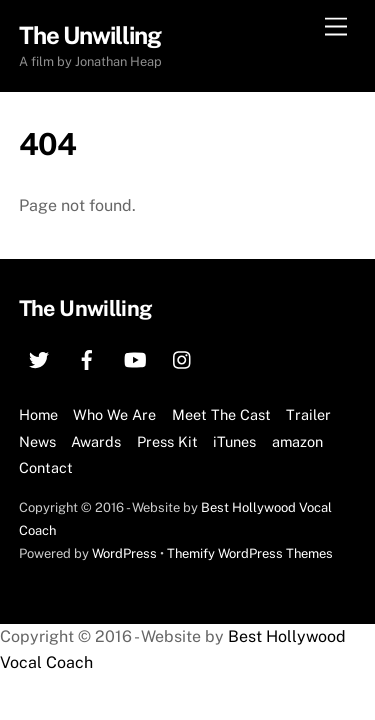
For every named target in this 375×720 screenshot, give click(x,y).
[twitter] (39, 357)
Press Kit (167, 441)
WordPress (124, 553)
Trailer (308, 414)
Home (38, 414)
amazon (297, 441)
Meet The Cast (221, 414)
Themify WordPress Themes (250, 553)
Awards (96, 441)
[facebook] (87, 357)
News (37, 441)
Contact (46, 467)
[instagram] (183, 357)
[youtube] (135, 357)
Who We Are (114, 414)
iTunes (234, 441)
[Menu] (336, 27)
